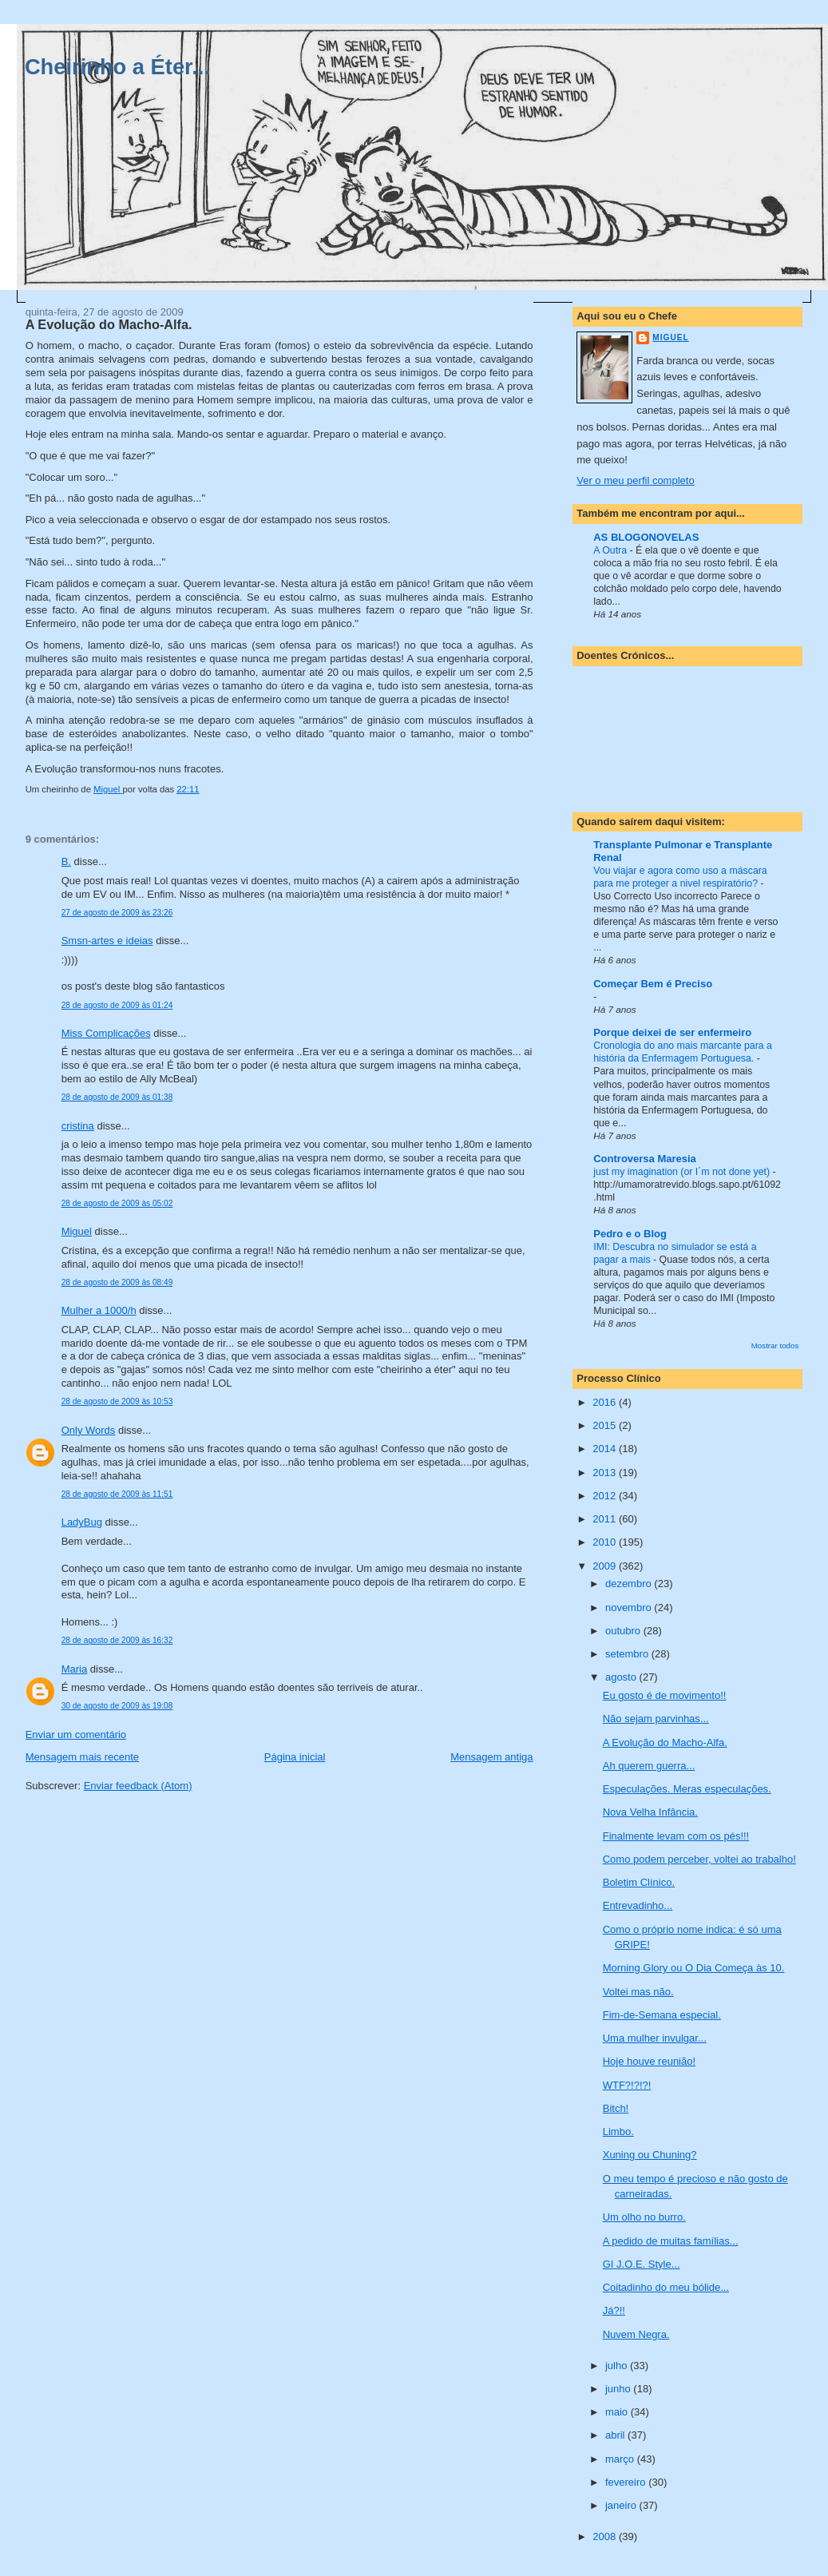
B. (66, 861)
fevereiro (626, 2482)
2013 (605, 1473)
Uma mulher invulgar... (655, 2038)
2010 (605, 1542)
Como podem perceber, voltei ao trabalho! (699, 1859)
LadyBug (81, 1522)
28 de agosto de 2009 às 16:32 (117, 1640)
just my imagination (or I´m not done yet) (682, 1171)
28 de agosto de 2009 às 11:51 (117, 1494)
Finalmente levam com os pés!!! (676, 1836)
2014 (605, 1449)
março (621, 2459)
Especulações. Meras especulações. (687, 1789)
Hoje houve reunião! (649, 2061)
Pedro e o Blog (630, 1234)
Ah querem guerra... (649, 1766)
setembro (628, 1654)
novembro (629, 1607)
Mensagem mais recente (82, 1757)
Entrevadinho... (637, 1905)
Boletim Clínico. (639, 1882)
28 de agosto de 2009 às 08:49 (117, 1282)
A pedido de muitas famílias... (671, 2241)
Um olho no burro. (644, 2217)
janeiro (622, 2505)
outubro (624, 1631)
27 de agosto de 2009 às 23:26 (117, 912)
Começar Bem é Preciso (652, 984)
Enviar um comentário (76, 1734)
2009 (605, 1566)
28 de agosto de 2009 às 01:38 (117, 1097)
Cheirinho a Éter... (117, 66)
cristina (77, 1126)
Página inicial (295, 1757)
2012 (605, 1496)
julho (617, 2366)
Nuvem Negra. (636, 2334)
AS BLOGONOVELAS (646, 537)
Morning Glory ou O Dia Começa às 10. (694, 1968)
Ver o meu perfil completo (635, 480)
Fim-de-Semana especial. (662, 2015)
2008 (605, 2536)
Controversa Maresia (644, 1159)
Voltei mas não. (638, 1992)
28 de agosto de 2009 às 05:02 (117, 1203)
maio (618, 2412)
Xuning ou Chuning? (650, 2155)
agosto (622, 1677)
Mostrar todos (775, 1345)
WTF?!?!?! (627, 2085)
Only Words (88, 1430)
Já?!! (614, 2310)
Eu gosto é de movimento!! (665, 1695)
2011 (605, 1519)
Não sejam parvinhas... (656, 1719)
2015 (605, 1425)
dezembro (629, 1584)
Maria (74, 1669)
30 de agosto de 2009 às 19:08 (117, 1705)
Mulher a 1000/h (99, 1310)
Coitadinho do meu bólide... (666, 2287)
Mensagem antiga (491, 1757)
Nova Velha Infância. (650, 1812)
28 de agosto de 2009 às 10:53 (117, 1401)
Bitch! (616, 2108)
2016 (605, 1402)
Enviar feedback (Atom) (138, 1786)
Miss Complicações (106, 1033)
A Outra (611, 550)
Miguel (76, 1231)
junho (619, 2389)
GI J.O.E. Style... (641, 2264)
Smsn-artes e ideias (107, 941)
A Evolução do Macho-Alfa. (665, 1742)
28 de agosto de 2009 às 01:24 (117, 1005)
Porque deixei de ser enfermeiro (672, 1032)
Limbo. (618, 2131)
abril (616, 2435)
